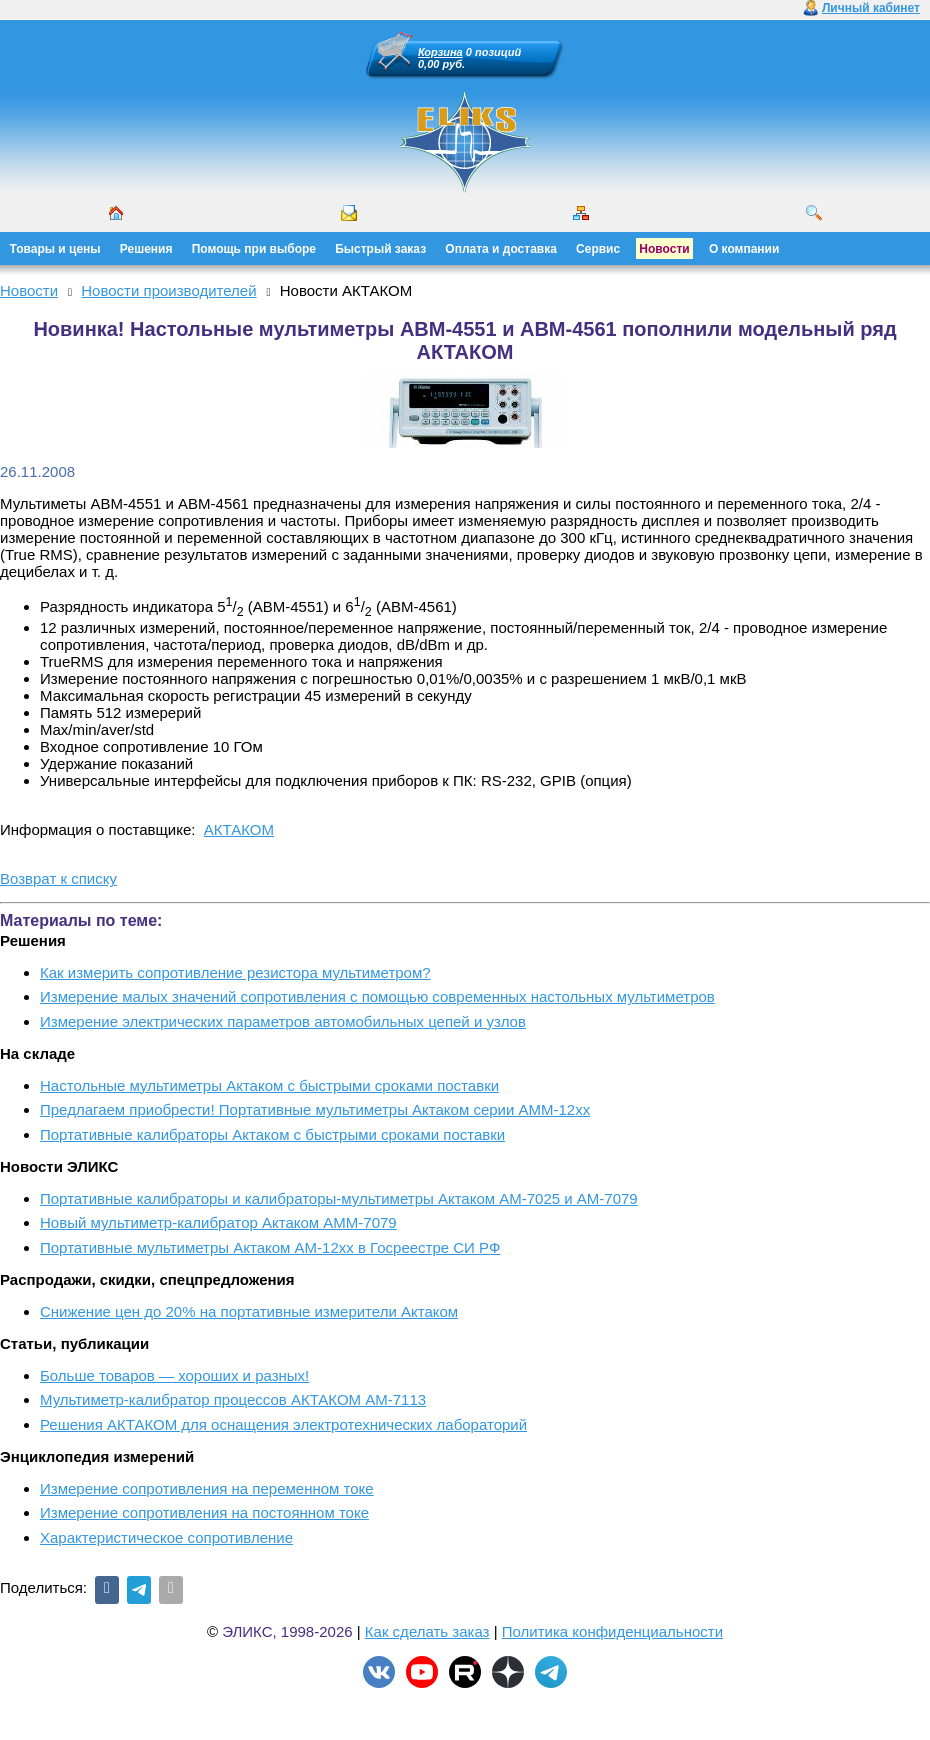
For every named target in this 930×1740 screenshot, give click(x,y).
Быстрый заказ (380, 249)
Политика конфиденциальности (612, 1631)
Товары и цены (55, 249)
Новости (664, 249)
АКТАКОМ (239, 829)
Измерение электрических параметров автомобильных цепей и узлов (283, 1021)
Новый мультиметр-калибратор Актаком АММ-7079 (218, 1222)
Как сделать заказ (427, 1631)
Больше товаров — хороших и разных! (174, 1375)
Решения (146, 249)
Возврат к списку (58, 878)
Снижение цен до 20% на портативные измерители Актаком (249, 1311)
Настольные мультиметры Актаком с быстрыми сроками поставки (269, 1085)
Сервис (598, 249)
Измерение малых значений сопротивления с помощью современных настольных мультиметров (377, 996)
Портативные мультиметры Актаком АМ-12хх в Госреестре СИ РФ (270, 1247)
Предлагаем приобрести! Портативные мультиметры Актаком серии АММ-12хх (315, 1109)
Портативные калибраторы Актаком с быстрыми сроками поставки (272, 1134)
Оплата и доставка (501, 249)
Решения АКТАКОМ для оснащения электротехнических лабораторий (283, 1424)
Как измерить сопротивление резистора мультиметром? (235, 972)
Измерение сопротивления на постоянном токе (204, 1512)
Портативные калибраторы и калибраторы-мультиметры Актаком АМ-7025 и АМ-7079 (339, 1198)
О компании (744, 249)
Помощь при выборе (254, 249)
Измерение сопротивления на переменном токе (207, 1488)
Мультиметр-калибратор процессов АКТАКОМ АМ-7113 (233, 1399)
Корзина (440, 52)
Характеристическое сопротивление (166, 1537)
